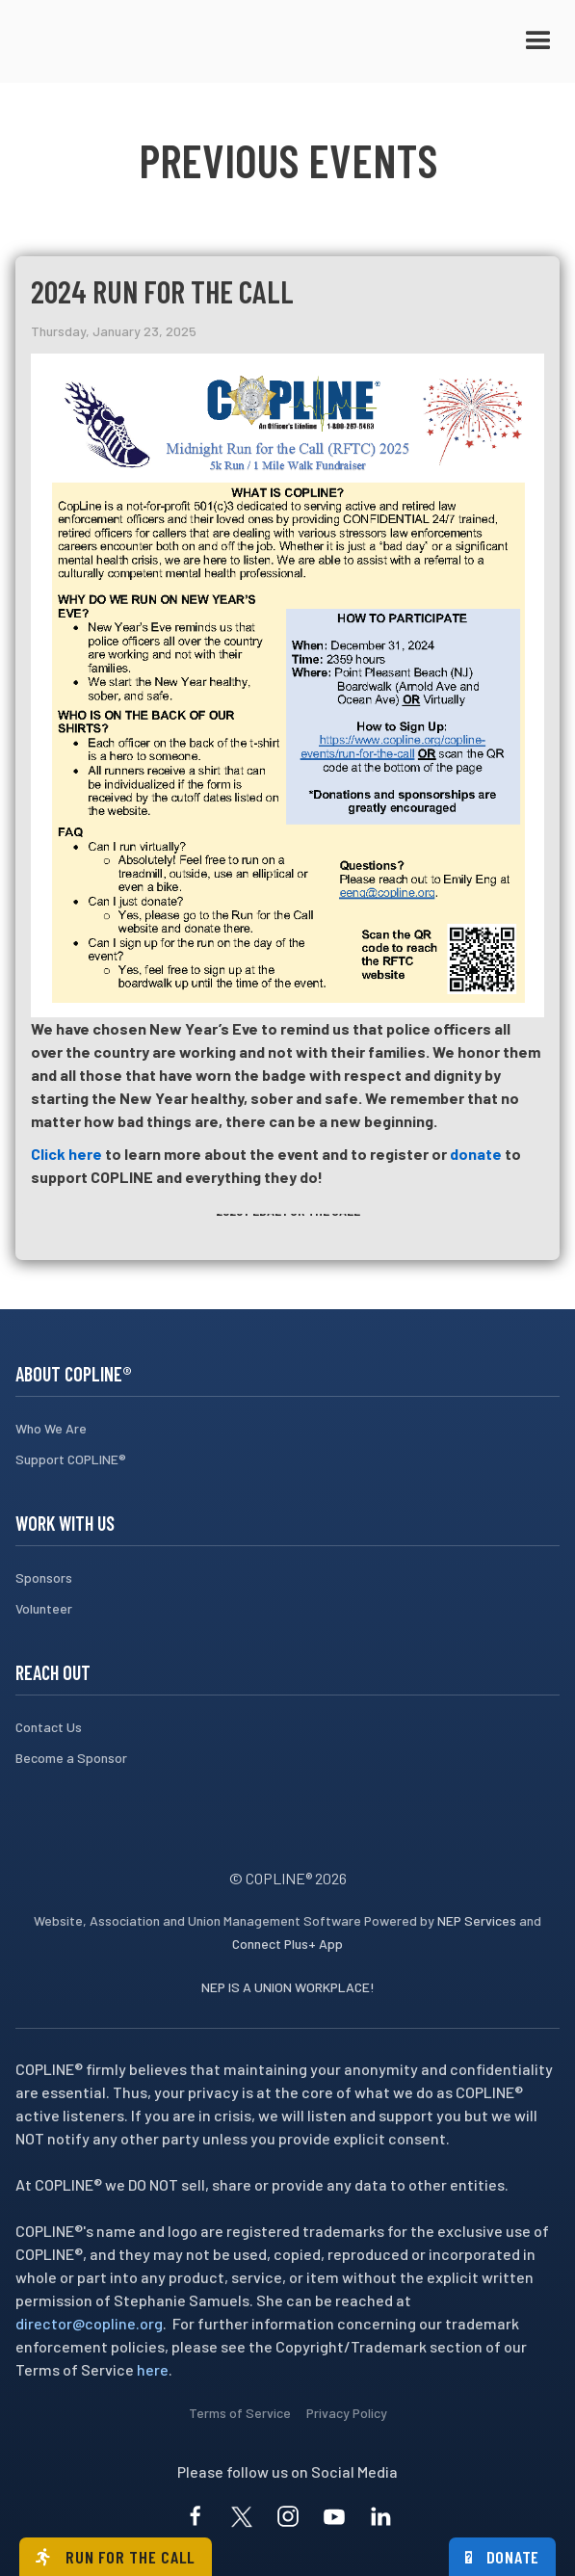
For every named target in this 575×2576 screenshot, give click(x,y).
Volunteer (43, 1608)
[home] (111, 41)
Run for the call (116, 2556)
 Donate (502, 2556)
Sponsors (43, 1577)
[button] (538, 41)
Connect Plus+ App (287, 1943)
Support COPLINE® (70, 1459)
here (153, 2369)
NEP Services (476, 1920)
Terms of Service (240, 2413)
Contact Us (48, 1727)
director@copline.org (89, 2323)
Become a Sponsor (71, 1757)
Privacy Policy (346, 2413)
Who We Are (51, 1428)
